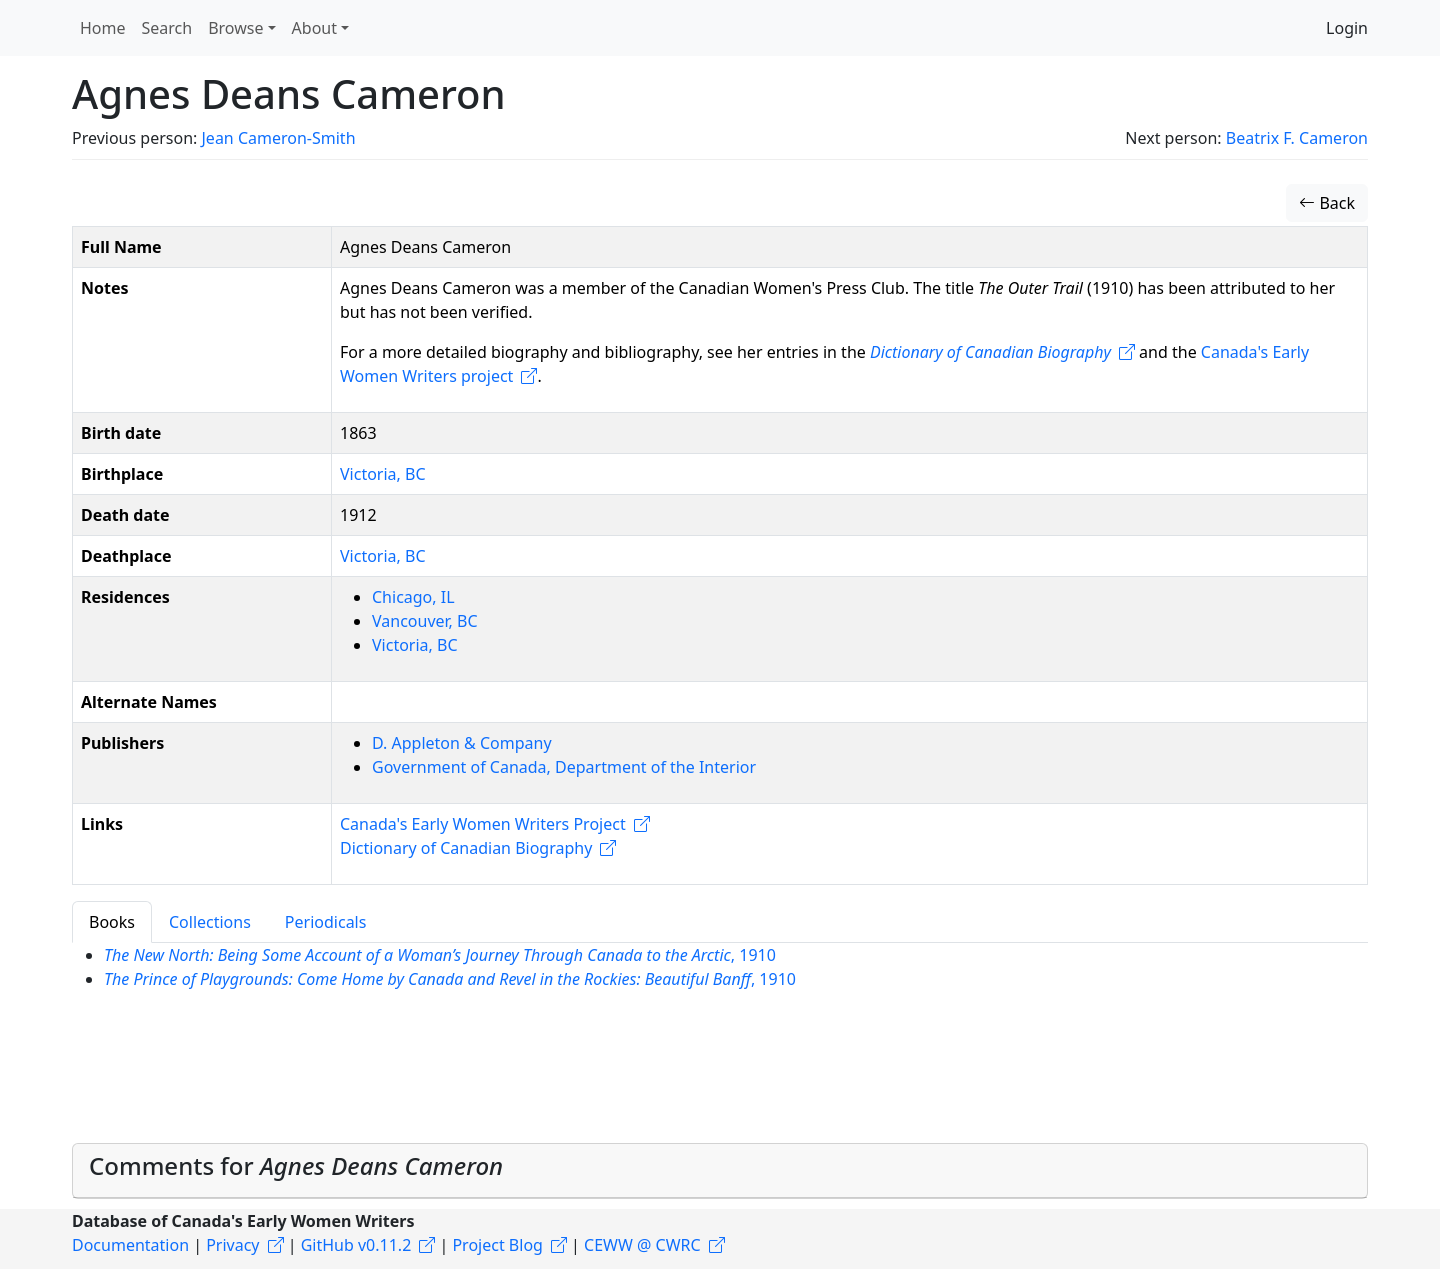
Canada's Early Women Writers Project (483, 824)
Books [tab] (112, 922)
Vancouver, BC (425, 621)
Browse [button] (235, 28)
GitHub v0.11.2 (356, 1245)
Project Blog (497, 1245)
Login (1347, 28)
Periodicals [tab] (326, 922)
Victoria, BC (383, 474)
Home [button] (103, 28)
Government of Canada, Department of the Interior (564, 767)
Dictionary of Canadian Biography (990, 352)
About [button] (314, 28)
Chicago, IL (413, 597)
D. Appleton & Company (462, 743)
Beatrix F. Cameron (1297, 138)
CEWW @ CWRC (642, 1245)
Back (1327, 203)
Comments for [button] (296, 1165)
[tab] (720, 1171)
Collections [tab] (210, 922)
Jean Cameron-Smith (278, 138)
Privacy (232, 1245)
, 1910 (440, 955)
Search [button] (167, 28)
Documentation (130, 1245)
